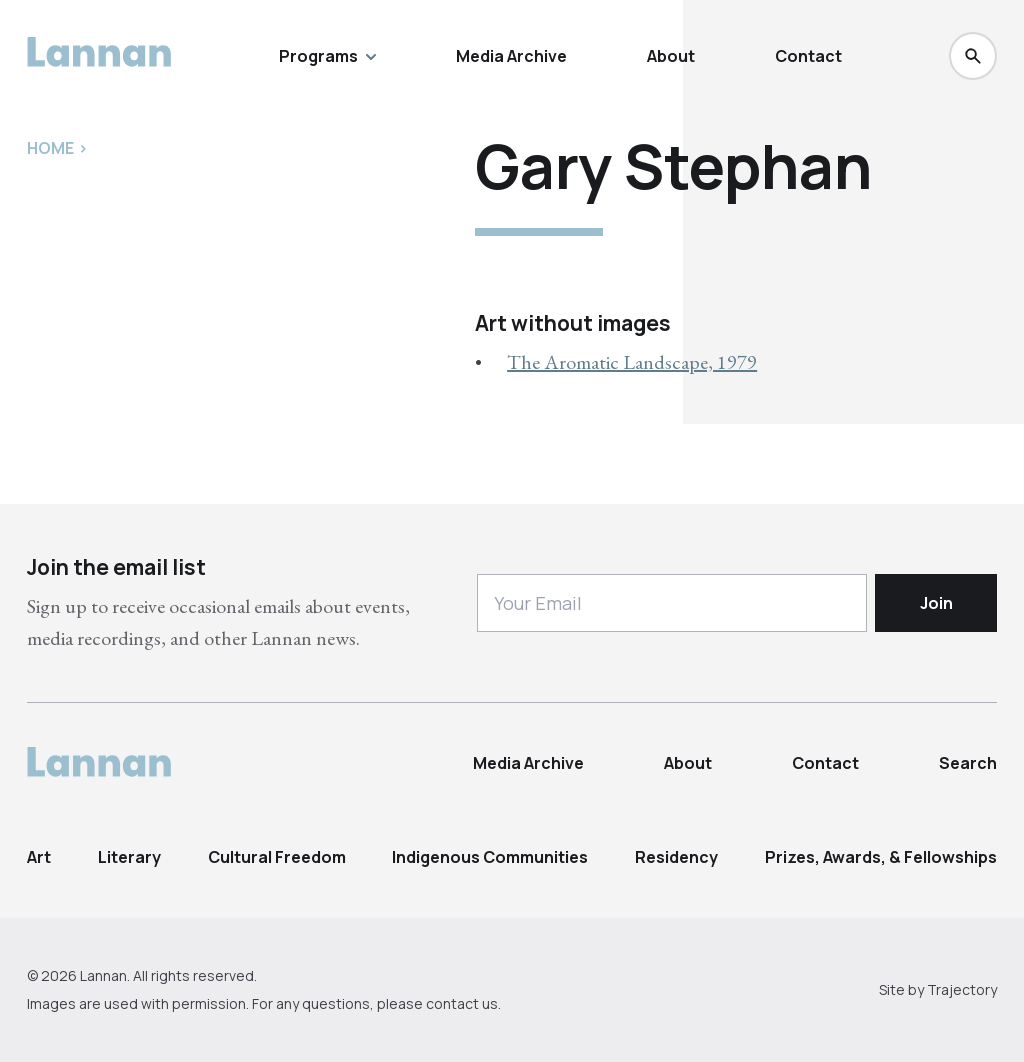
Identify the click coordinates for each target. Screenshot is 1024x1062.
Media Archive (511, 56)
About (671, 56)
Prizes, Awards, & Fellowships (881, 857)
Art (39, 857)
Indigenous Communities (490, 857)
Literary (129, 857)
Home (50, 148)
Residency (676, 857)
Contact (808, 56)
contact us (462, 1003)
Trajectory (962, 989)
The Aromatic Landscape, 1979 (632, 362)
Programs (327, 56)
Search (968, 763)
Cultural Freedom (277, 857)
